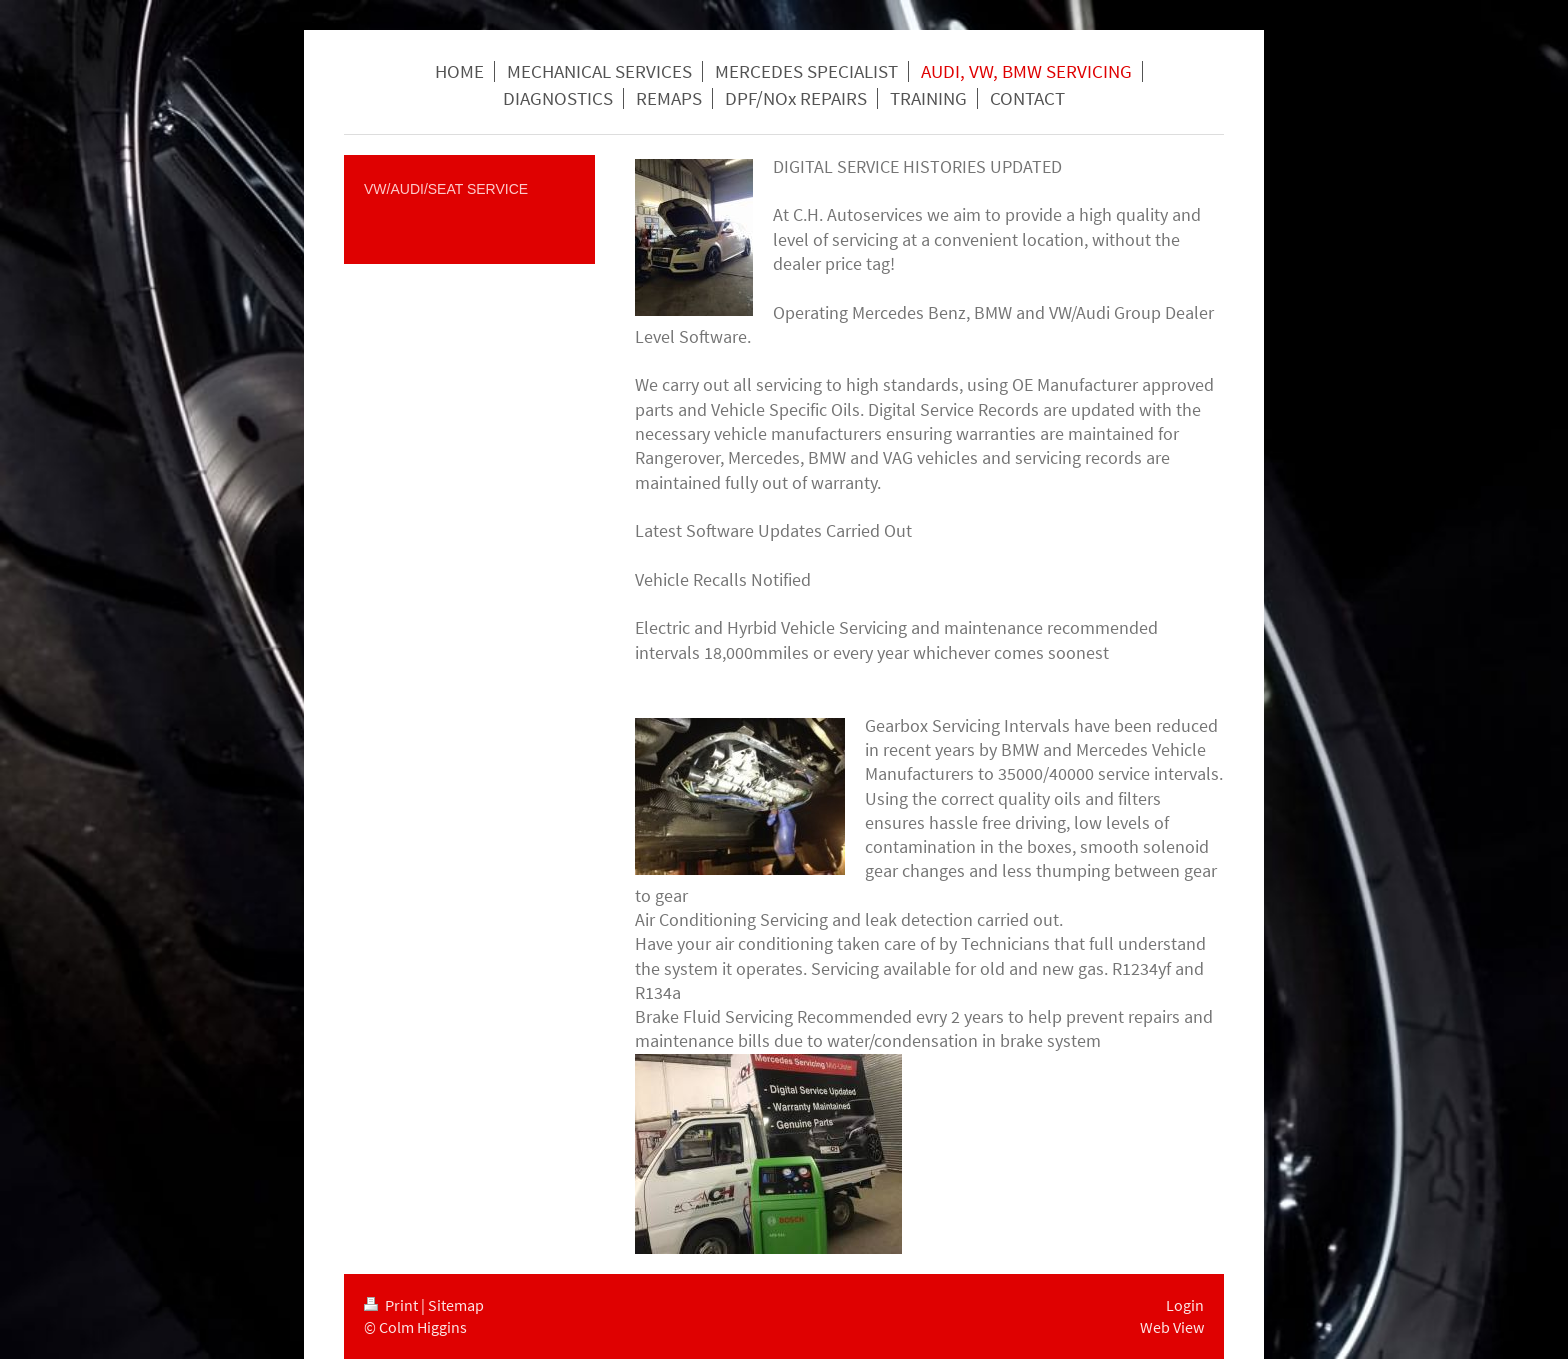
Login (1185, 1305)
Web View (1172, 1327)
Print (392, 1305)
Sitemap (456, 1305)
